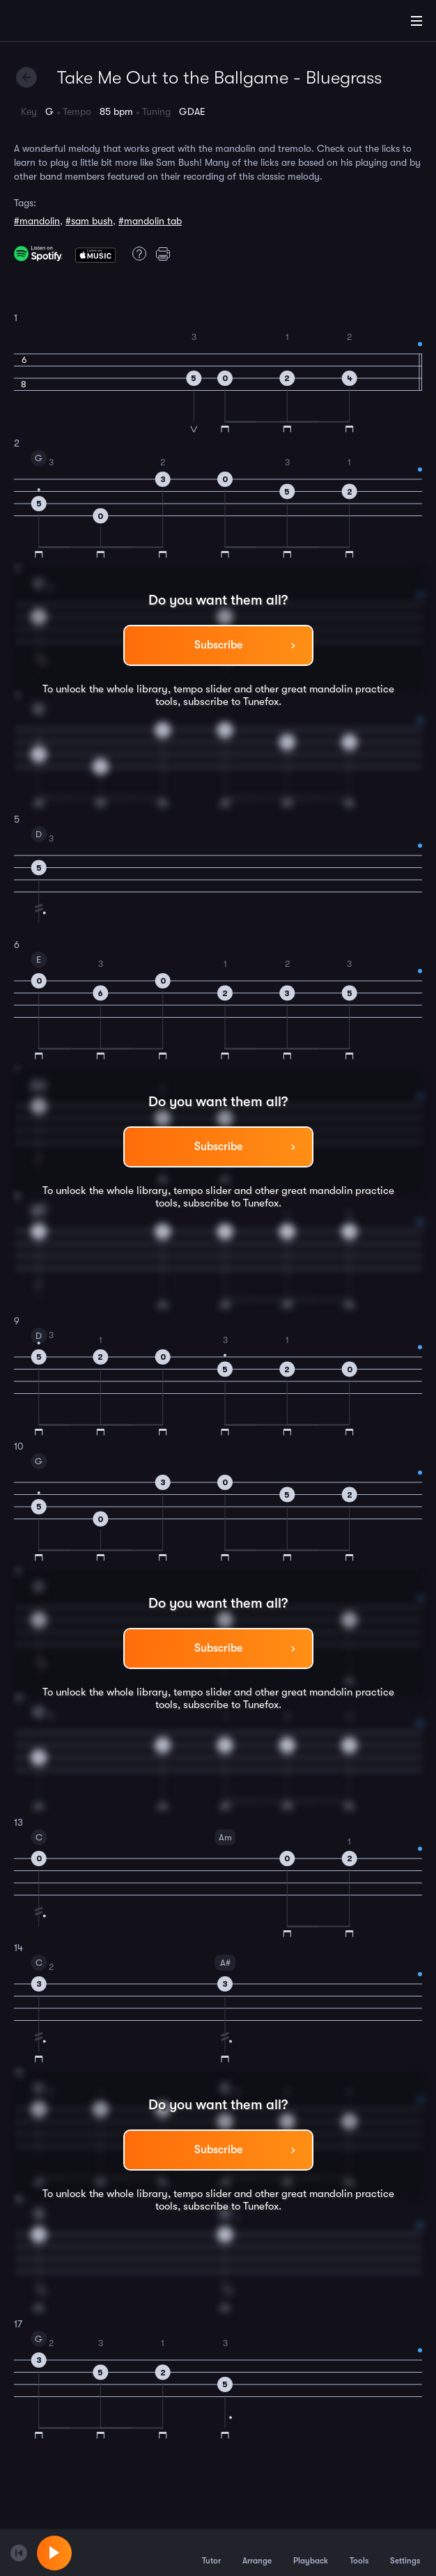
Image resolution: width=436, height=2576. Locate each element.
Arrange (257, 2552)
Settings (405, 2552)
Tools (359, 2552)
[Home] (56, 23)
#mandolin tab (150, 220)
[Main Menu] (416, 21)
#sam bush (89, 220)
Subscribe (218, 645)
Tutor (211, 2552)
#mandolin (37, 220)
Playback (310, 2552)
